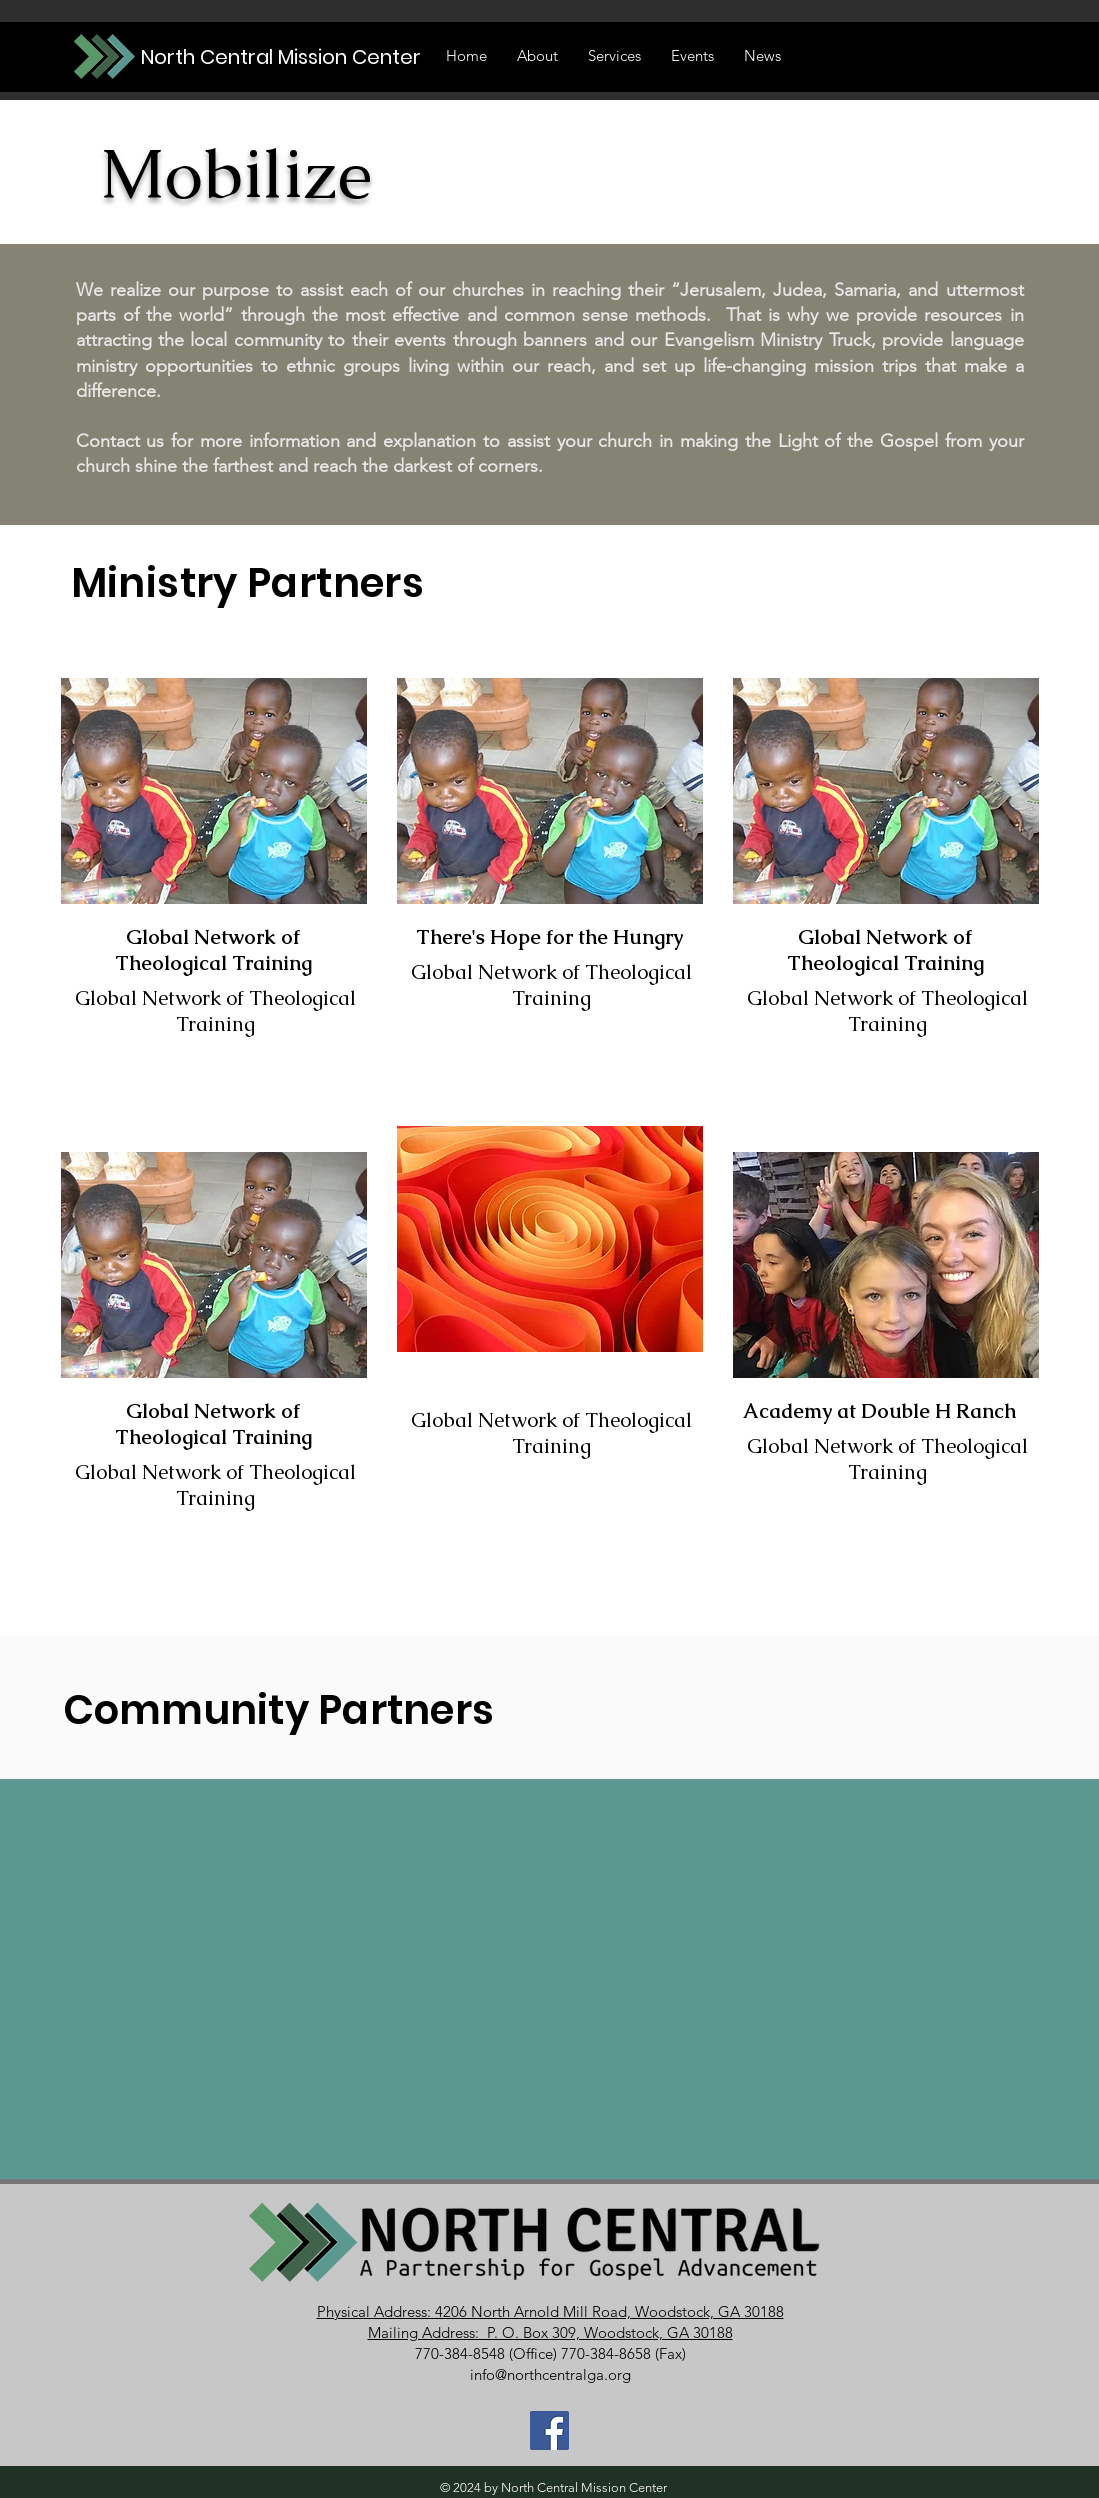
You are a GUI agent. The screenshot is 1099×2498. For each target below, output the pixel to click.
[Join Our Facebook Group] (549, 2430)
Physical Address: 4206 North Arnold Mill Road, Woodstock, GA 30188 (550, 2311)
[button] (692, 56)
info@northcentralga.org (550, 2374)
